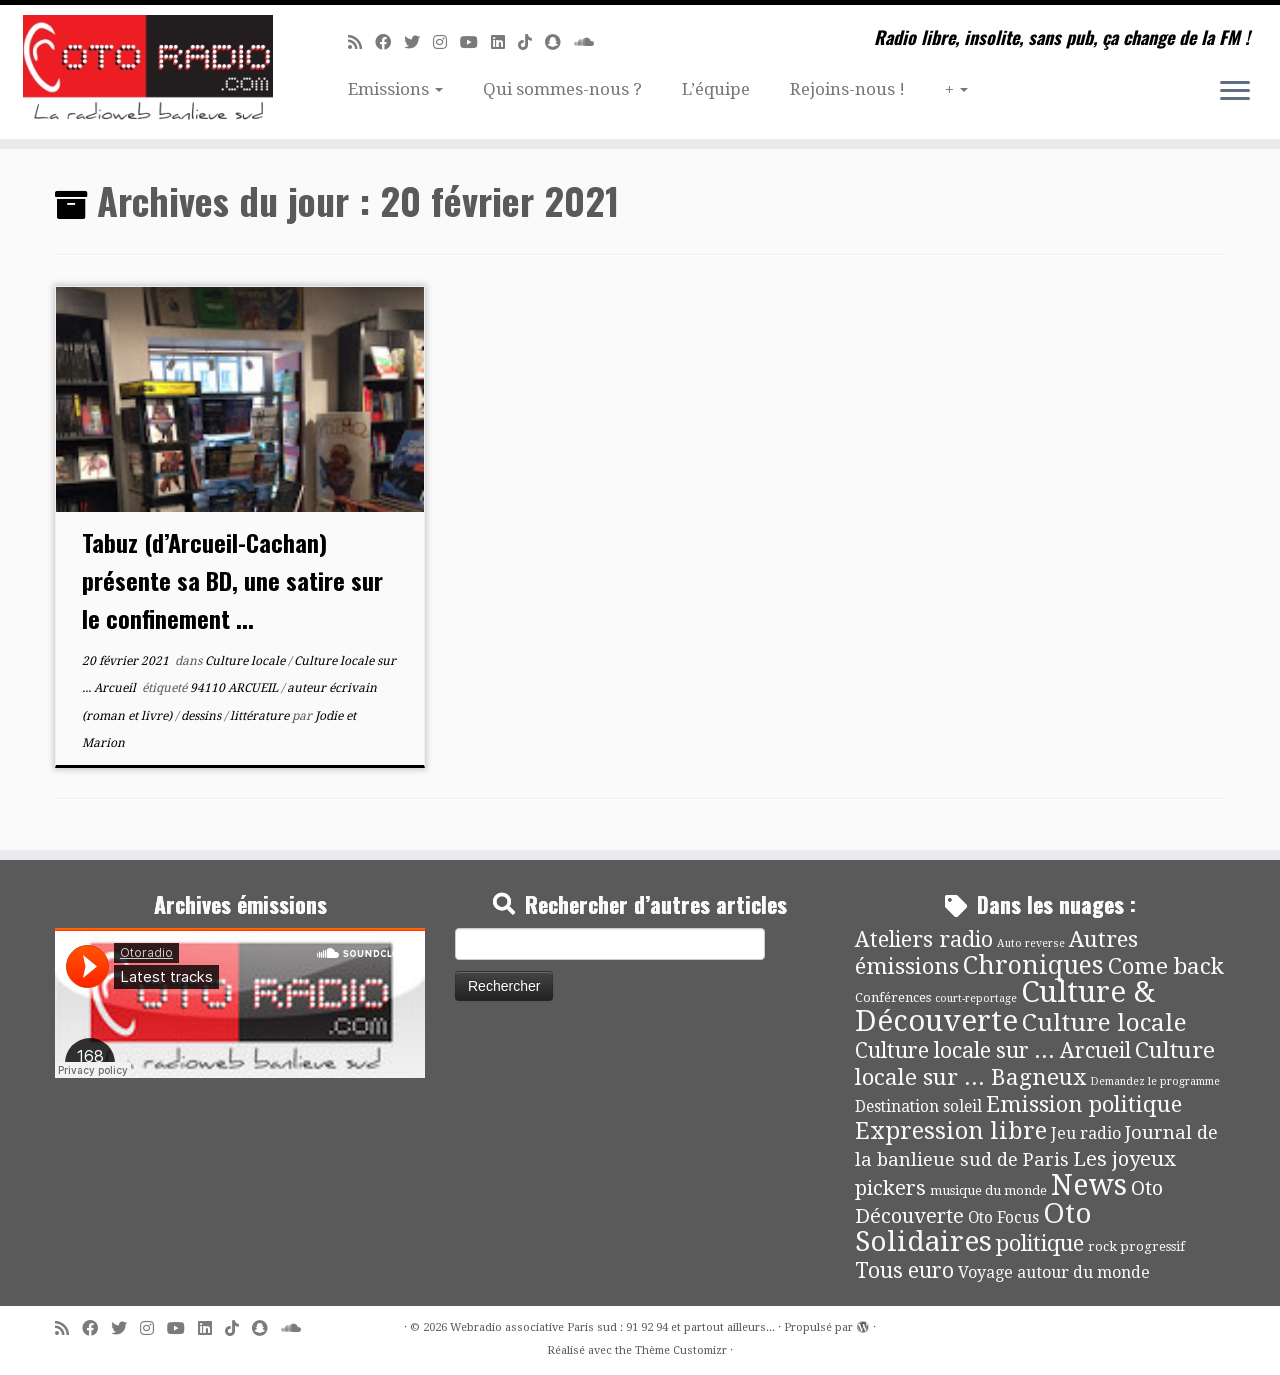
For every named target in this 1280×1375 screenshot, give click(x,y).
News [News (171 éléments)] (1089, 1185)
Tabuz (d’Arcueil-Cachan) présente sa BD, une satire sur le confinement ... (232, 580)
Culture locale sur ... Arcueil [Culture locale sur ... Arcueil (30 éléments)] (993, 1050)
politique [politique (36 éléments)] (1040, 1243)
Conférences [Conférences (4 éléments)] (893, 997)
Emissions (395, 89)
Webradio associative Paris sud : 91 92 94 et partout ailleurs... (612, 1327)
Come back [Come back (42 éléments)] (1166, 966)
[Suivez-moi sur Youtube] (475, 42)
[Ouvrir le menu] (1235, 92)
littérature (261, 716)
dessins (202, 716)
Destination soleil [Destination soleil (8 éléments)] (918, 1107)
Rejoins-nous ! (847, 89)
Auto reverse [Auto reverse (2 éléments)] (1031, 943)
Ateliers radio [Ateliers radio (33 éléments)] (924, 939)
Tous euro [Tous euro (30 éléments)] (904, 1270)
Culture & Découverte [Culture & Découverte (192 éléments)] (1005, 1006)
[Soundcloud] (590, 42)
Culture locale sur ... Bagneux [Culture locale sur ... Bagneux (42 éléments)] (1035, 1063)
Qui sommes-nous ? (562, 89)
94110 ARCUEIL (235, 688)
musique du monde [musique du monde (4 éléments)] (988, 1190)
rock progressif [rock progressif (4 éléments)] (1136, 1246)
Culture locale (246, 661)
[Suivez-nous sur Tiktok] (531, 42)
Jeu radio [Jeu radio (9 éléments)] (1086, 1133)
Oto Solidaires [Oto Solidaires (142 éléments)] (973, 1227)
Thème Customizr (681, 1350)
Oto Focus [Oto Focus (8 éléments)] (1003, 1218)
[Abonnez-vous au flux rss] (361, 42)
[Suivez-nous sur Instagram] (446, 42)
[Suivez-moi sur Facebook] (389, 42)
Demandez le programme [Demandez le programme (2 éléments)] (1155, 1081)
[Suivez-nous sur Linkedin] (504, 42)
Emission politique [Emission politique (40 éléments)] (1084, 1104)
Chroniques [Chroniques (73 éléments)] (1033, 965)
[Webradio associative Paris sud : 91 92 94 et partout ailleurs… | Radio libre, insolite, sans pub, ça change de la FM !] (147, 72)
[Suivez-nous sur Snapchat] (559, 42)
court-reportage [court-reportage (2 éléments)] (976, 998)
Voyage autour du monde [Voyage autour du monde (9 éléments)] (1054, 1272)
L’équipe (716, 89)
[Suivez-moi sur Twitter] (418, 42)
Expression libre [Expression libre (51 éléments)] (951, 1131)
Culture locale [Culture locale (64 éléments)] (1104, 1022)
